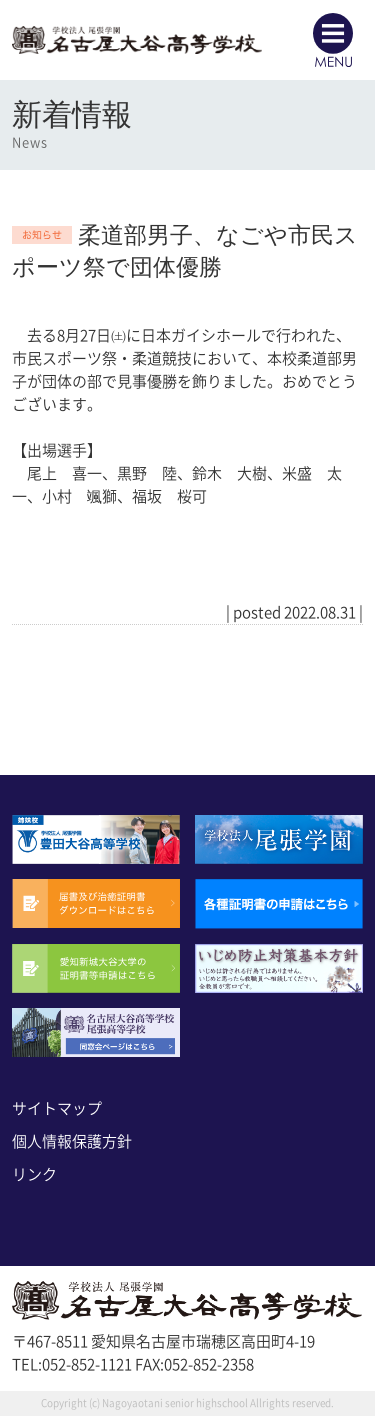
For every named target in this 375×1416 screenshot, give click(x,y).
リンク (34, 1174)
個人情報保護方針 (72, 1141)
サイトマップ (57, 1108)
